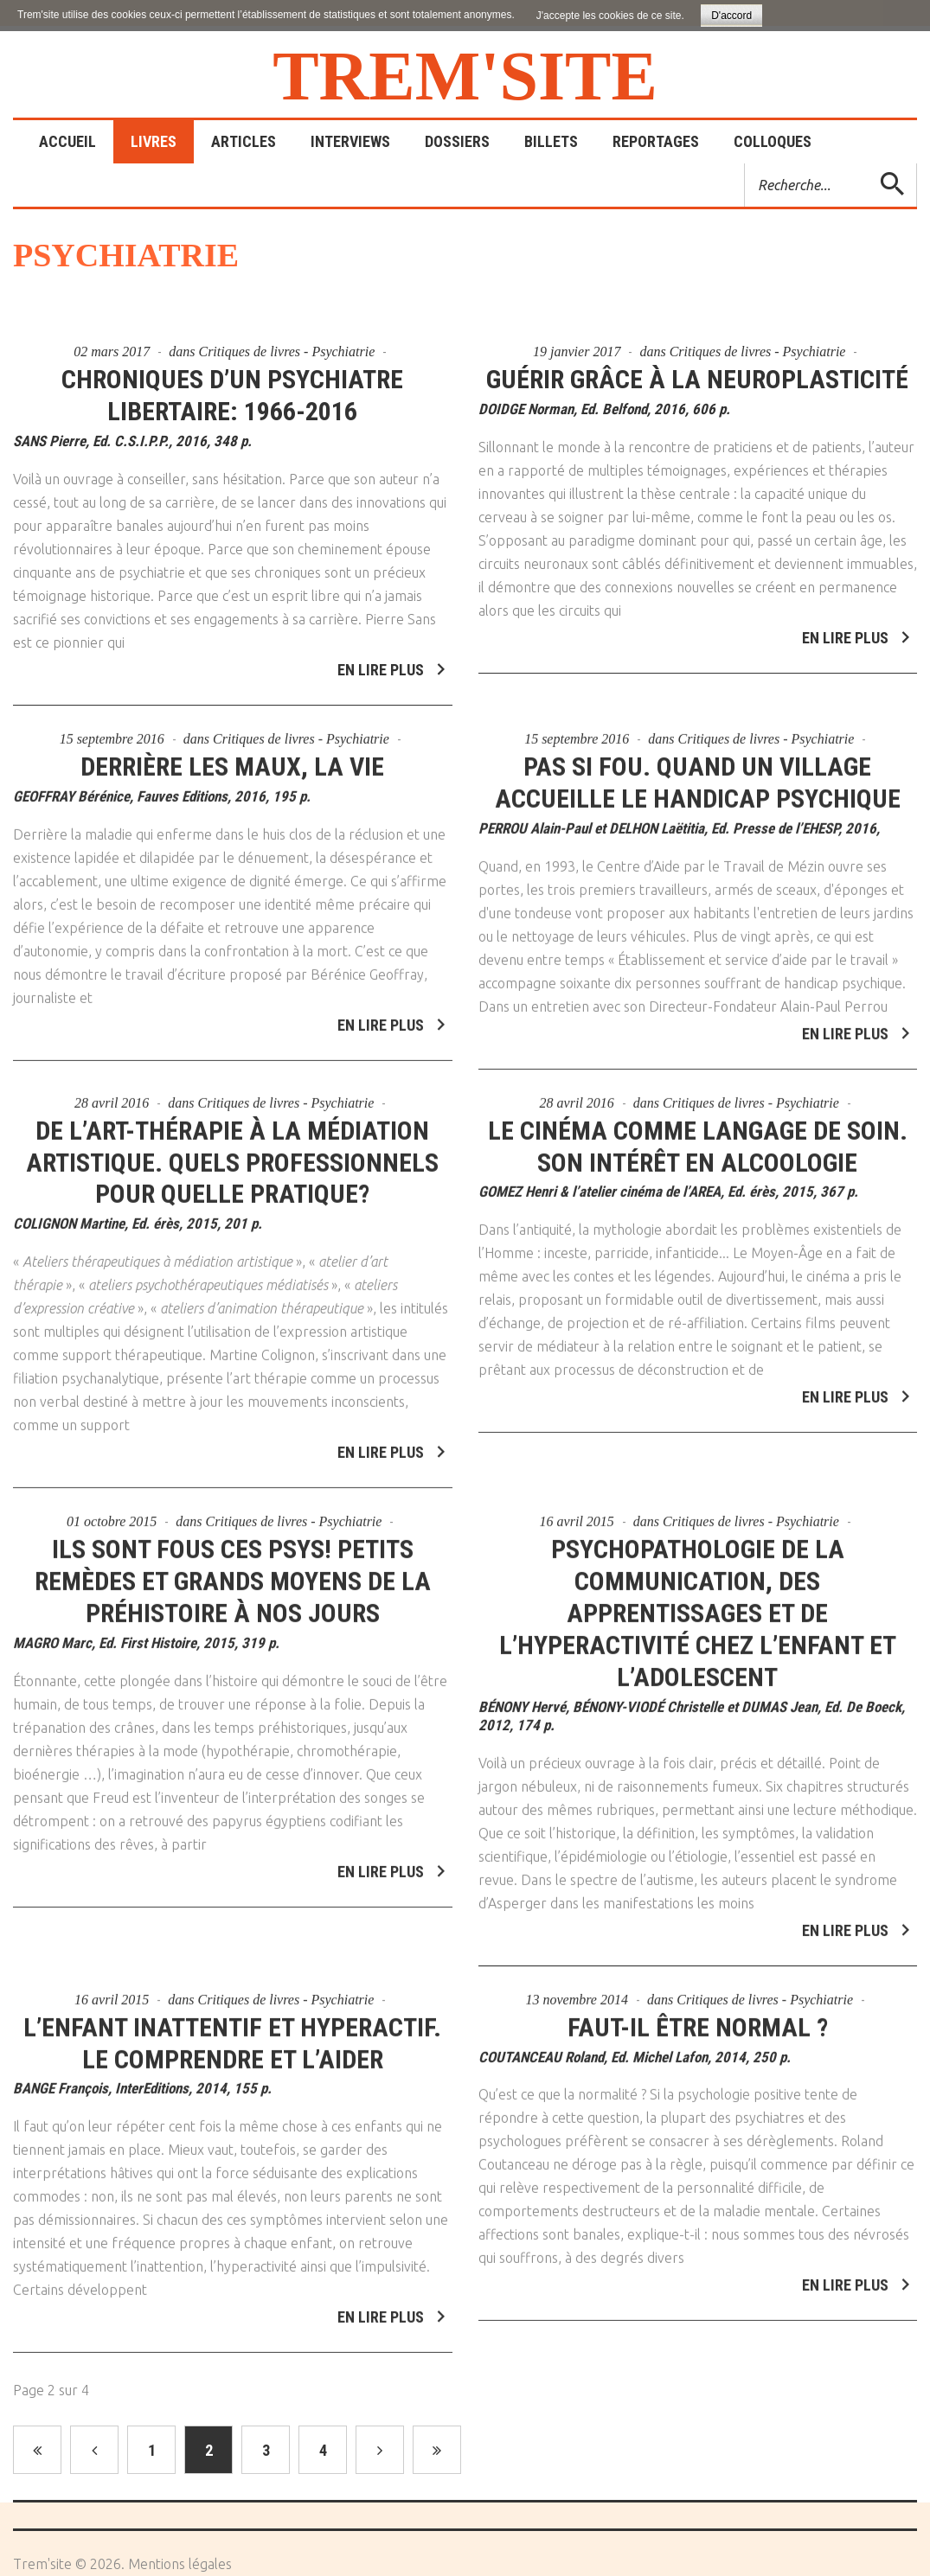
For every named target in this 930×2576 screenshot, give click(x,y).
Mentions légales (180, 2564)
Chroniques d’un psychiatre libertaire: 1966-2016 (232, 395)
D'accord (731, 16)
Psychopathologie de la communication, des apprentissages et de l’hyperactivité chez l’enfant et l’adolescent (697, 1604)
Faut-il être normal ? (698, 2017)
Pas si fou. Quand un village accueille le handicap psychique (698, 772)
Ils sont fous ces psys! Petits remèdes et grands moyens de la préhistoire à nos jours (233, 1572)
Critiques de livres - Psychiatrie (286, 351)
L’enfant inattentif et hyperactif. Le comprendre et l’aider (232, 2033)
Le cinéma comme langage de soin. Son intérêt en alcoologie (698, 1136)
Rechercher (745, 163)
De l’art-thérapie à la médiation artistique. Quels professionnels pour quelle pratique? (232, 1152)
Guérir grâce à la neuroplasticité (697, 379)
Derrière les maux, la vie (232, 756)
